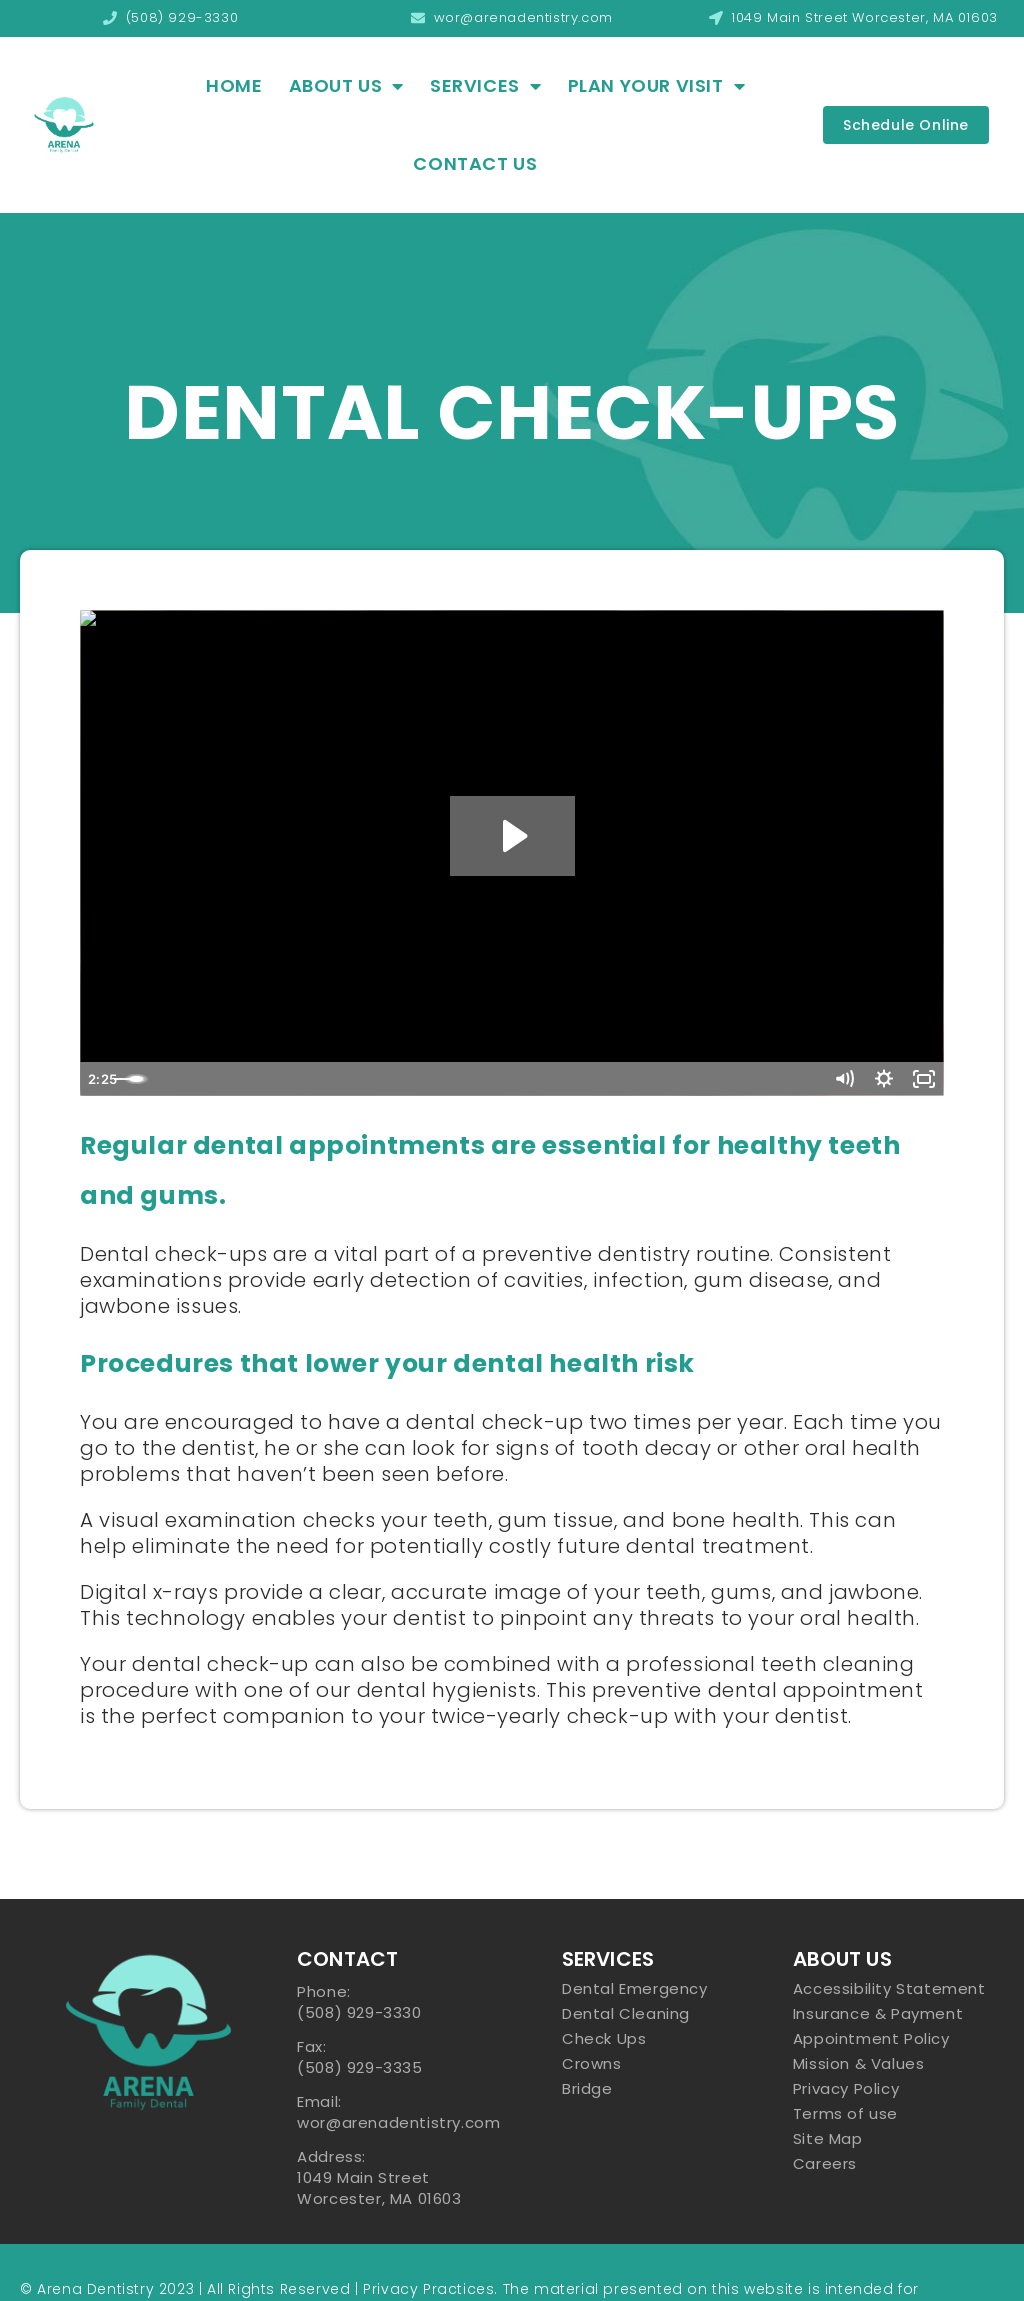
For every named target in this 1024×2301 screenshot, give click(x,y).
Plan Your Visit (657, 86)
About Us (346, 86)
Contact (347, 1959)
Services (485, 86)
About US (842, 1959)
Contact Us (475, 163)
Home (234, 85)
